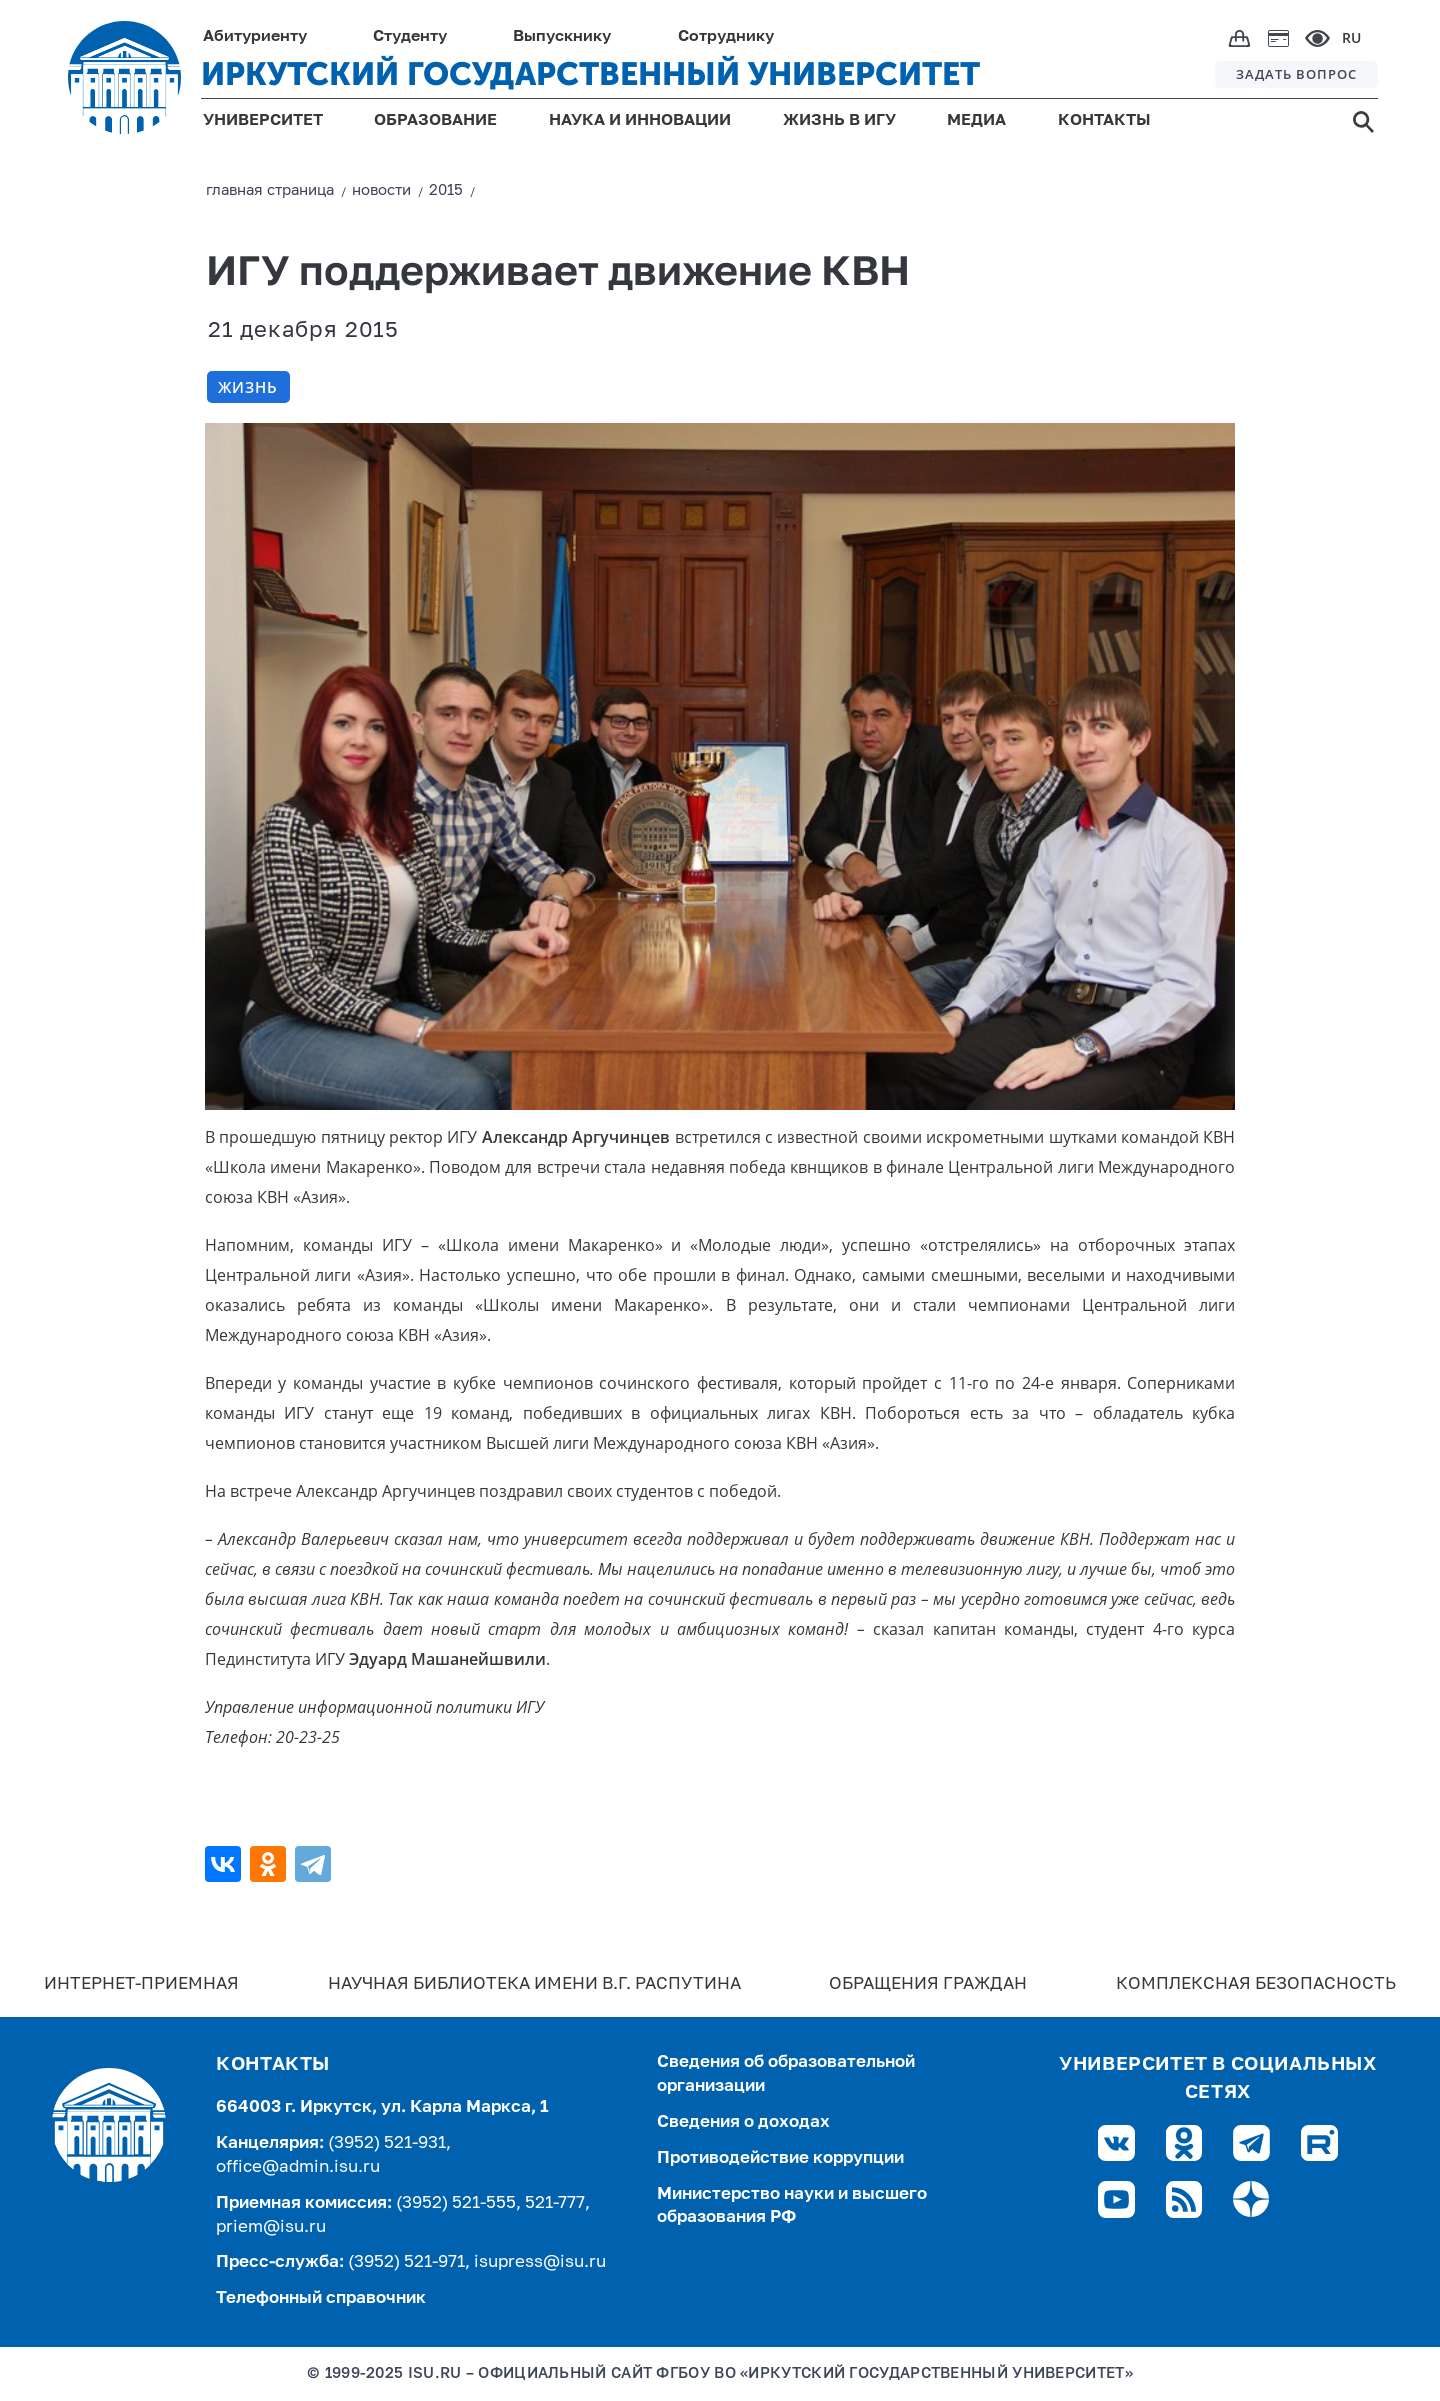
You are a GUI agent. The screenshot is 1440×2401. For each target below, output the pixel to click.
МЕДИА (976, 121)
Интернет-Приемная (141, 1984)
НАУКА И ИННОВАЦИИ (640, 121)
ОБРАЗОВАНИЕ (435, 121)
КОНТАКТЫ (1104, 121)
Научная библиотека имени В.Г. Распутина (534, 1984)
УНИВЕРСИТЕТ (263, 121)
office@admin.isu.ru (298, 2167)
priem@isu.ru (271, 2227)
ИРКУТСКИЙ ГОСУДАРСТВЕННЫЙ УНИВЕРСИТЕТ (590, 74)
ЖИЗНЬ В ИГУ (839, 121)
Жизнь (248, 387)
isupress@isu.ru (540, 2262)
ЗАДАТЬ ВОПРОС (1296, 74)
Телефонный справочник (321, 2298)
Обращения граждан (928, 1984)
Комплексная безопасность (1256, 1984)
